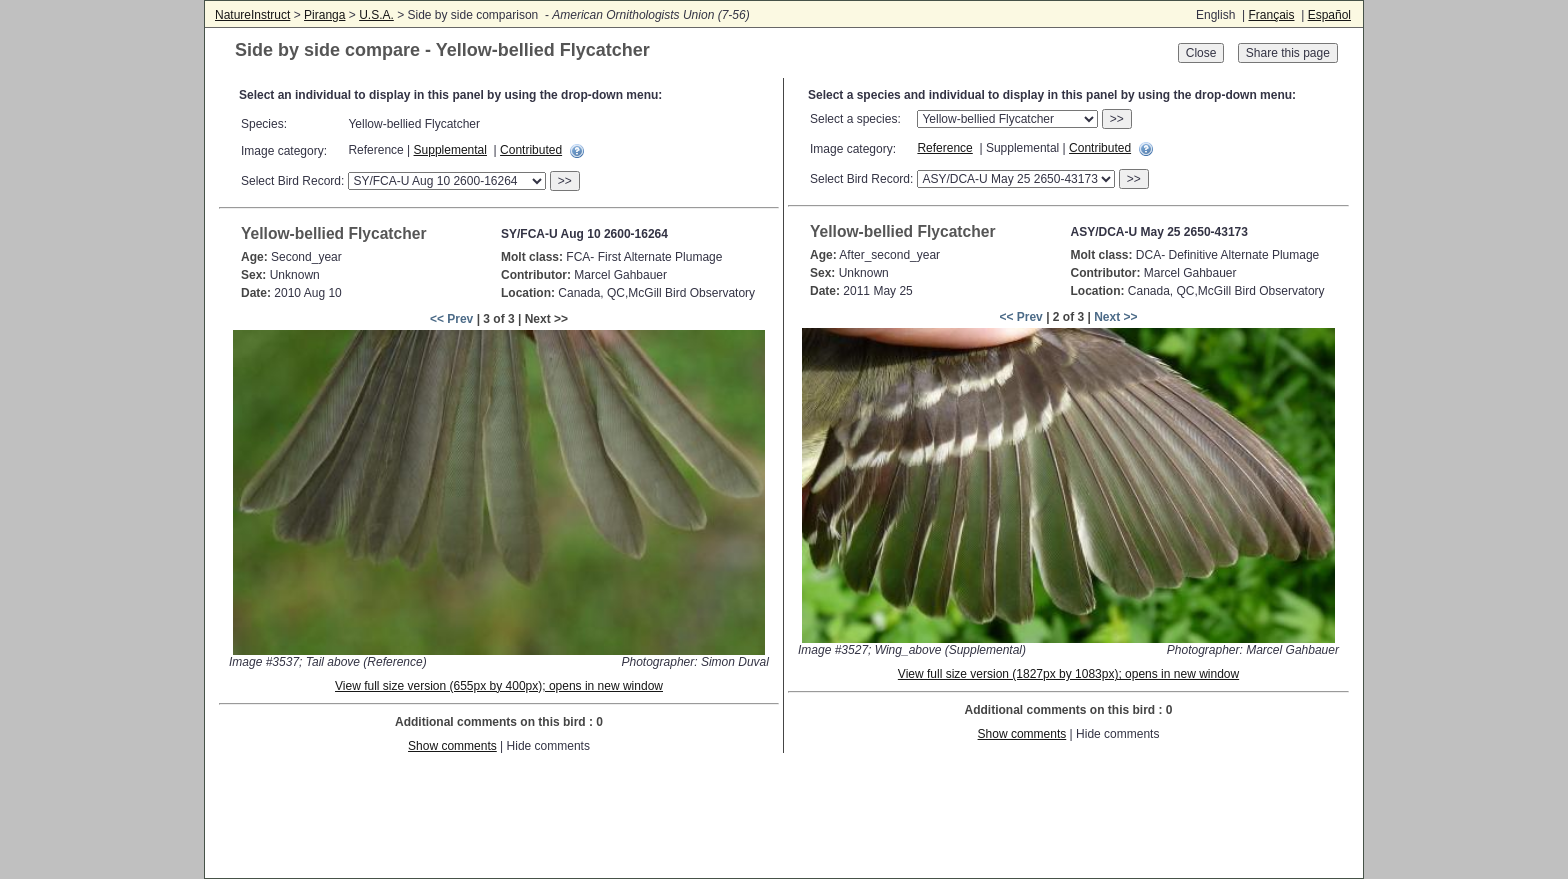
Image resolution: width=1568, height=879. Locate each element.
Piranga (324, 15)
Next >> (1115, 317)
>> (565, 181)
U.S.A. (376, 15)
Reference (944, 148)
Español (1329, 15)
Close (1201, 53)
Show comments (452, 746)
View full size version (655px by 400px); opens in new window (499, 686)
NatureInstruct (252, 15)
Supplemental (450, 150)
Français (1271, 15)
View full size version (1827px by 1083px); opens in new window (1068, 674)
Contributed (531, 150)
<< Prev (451, 319)
